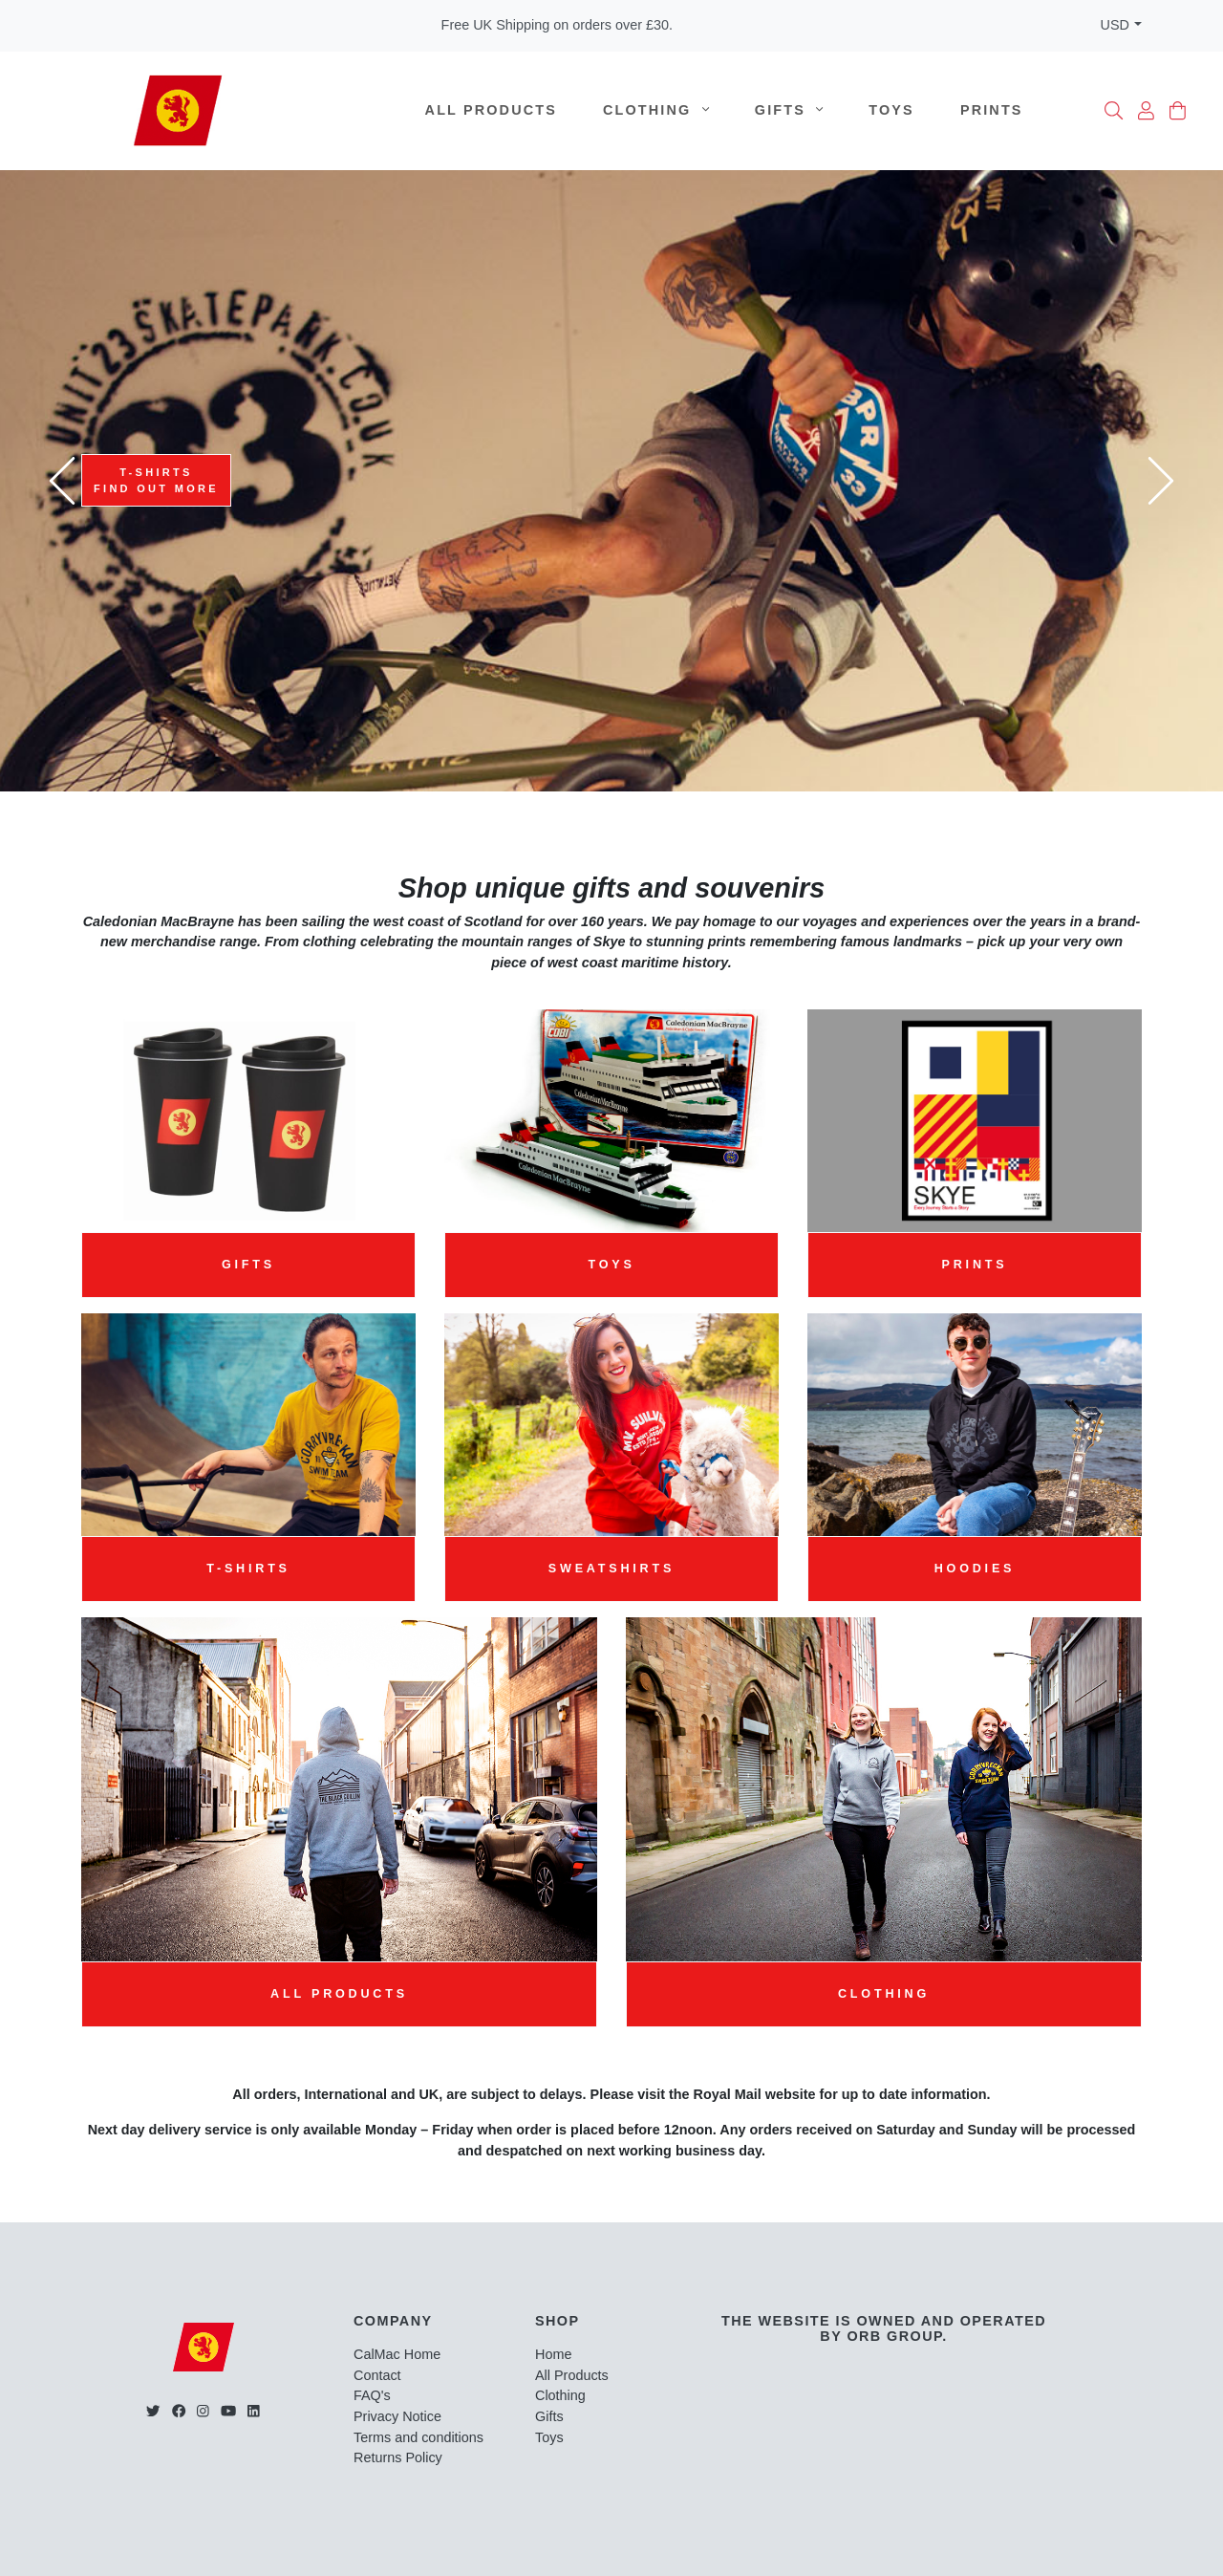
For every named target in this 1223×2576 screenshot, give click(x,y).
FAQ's (372, 2395)
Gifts (789, 110)
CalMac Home (397, 2354)
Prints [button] (975, 1264)
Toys (891, 110)
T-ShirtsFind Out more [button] (156, 480)
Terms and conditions (418, 2437)
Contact (377, 2375)
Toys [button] (611, 1264)
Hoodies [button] (975, 1568)
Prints (991, 110)
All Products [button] (339, 1994)
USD (1115, 24)
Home (553, 2354)
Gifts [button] (248, 1264)
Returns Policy (398, 2457)
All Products (491, 110)
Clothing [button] (884, 1994)
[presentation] (62, 481)
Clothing (656, 110)
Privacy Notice (397, 2416)
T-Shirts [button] (248, 1568)
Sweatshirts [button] (611, 1568)
